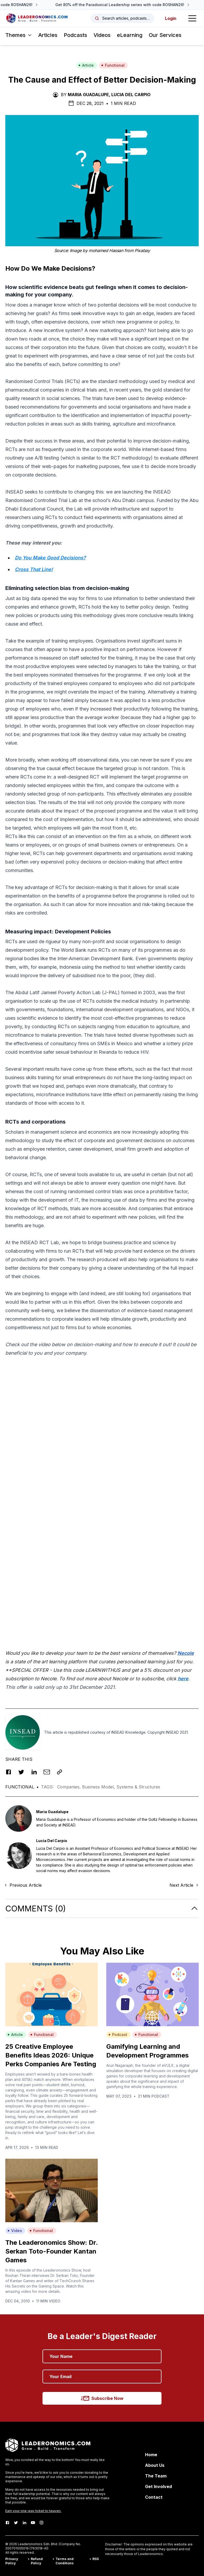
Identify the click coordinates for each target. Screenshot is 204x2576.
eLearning (129, 35)
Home (151, 2454)
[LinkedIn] (24, 2522)
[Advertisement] (102, 1399)
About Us (154, 2465)
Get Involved (158, 2486)
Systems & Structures (138, 1786)
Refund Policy (37, 2561)
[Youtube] (33, 2522)
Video (14, 2230)
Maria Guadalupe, (89, 94)
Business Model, (99, 1786)
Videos (102, 35)
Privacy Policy (11, 2561)
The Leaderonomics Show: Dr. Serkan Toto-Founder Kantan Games (51, 2251)
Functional (113, 65)
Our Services (165, 35)
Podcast (117, 2034)
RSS (95, 2559)
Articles (47, 35)
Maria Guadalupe (52, 1811)
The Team (156, 2476)
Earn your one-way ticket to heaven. (33, 2511)
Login (170, 18)
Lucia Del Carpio (131, 94)
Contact (154, 2497)
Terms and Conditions (65, 2561)
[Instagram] (41, 2522)
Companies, (69, 1786)
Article (86, 65)
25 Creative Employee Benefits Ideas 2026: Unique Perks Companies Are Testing (50, 2055)
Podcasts (75, 35)
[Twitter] (16, 2522)
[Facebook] (7, 2522)
